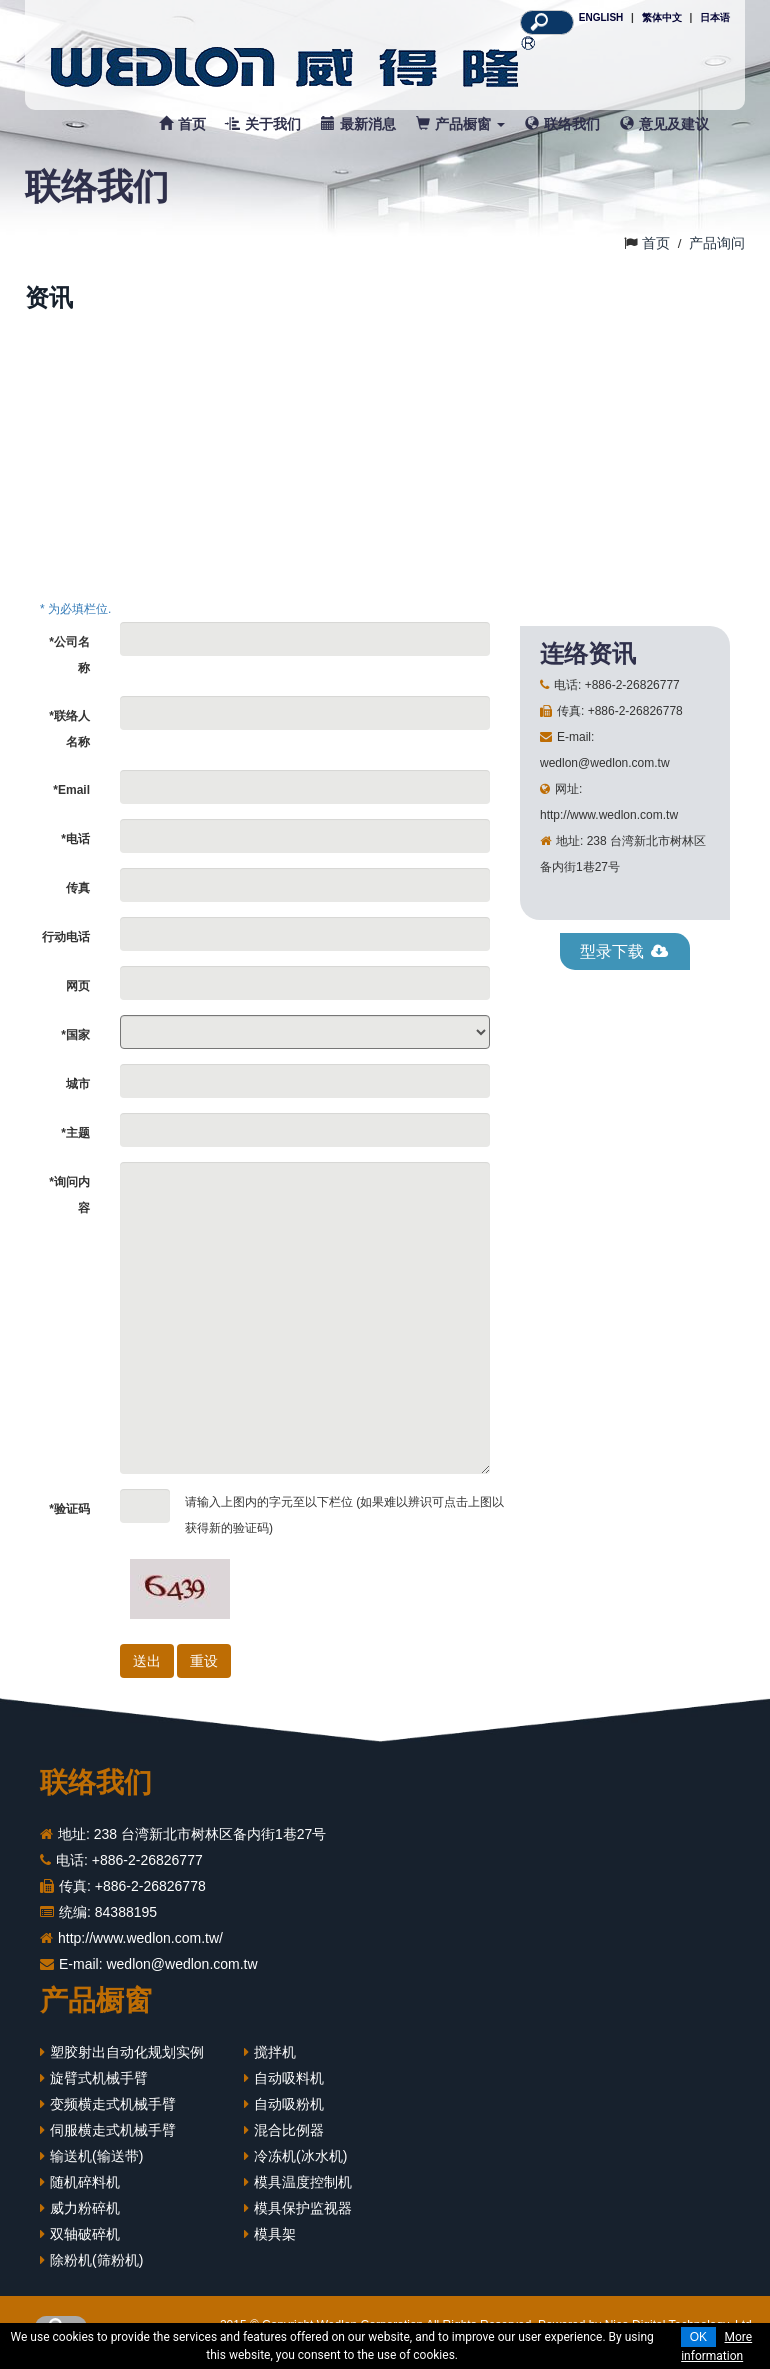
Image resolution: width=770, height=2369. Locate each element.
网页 (78, 996)
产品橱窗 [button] (460, 124)
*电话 (75, 849)
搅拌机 (275, 2062)
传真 (78, 898)
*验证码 (69, 1519)
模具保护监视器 (303, 2218)
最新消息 (358, 124)
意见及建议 (664, 124)
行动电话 (66, 947)
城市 (78, 1094)
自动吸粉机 (289, 2114)
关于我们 (263, 124)
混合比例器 (289, 2140)
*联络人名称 (69, 739)
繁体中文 (662, 17)
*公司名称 (69, 665)
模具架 (275, 2244)
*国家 (75, 1045)
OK (698, 2337)
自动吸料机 (289, 2088)
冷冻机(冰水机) (300, 2166)
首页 (182, 124)
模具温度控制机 (303, 2192)
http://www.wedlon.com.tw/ (140, 1948)
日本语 (715, 17)
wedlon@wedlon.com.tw (181, 1974)
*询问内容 (69, 1205)
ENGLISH (601, 17)
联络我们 (562, 124)
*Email (71, 800)
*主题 (75, 1143)
